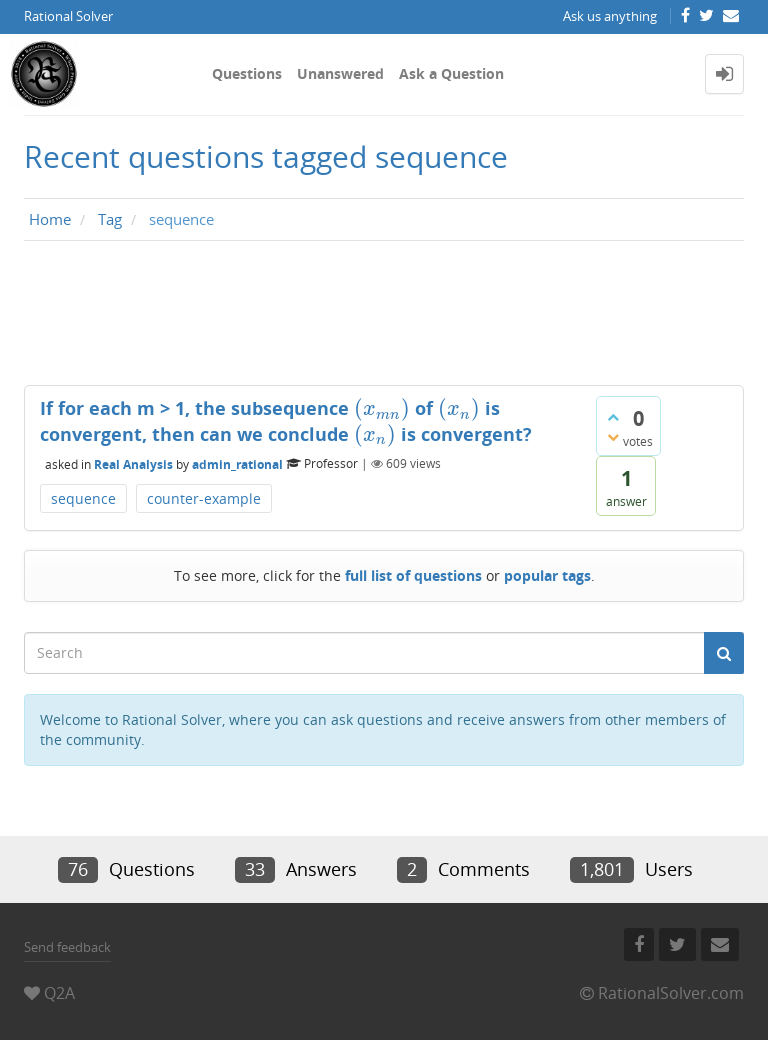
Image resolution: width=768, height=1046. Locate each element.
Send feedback (67, 947)
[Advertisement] (384, 318)
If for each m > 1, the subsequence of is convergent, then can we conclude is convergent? (286, 421)
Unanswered (340, 73)
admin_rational (237, 463)
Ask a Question (451, 73)
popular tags (547, 575)
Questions (247, 73)
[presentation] (382, 408)
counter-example (204, 498)
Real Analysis (133, 463)
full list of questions (413, 575)
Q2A (59, 993)
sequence (83, 498)
